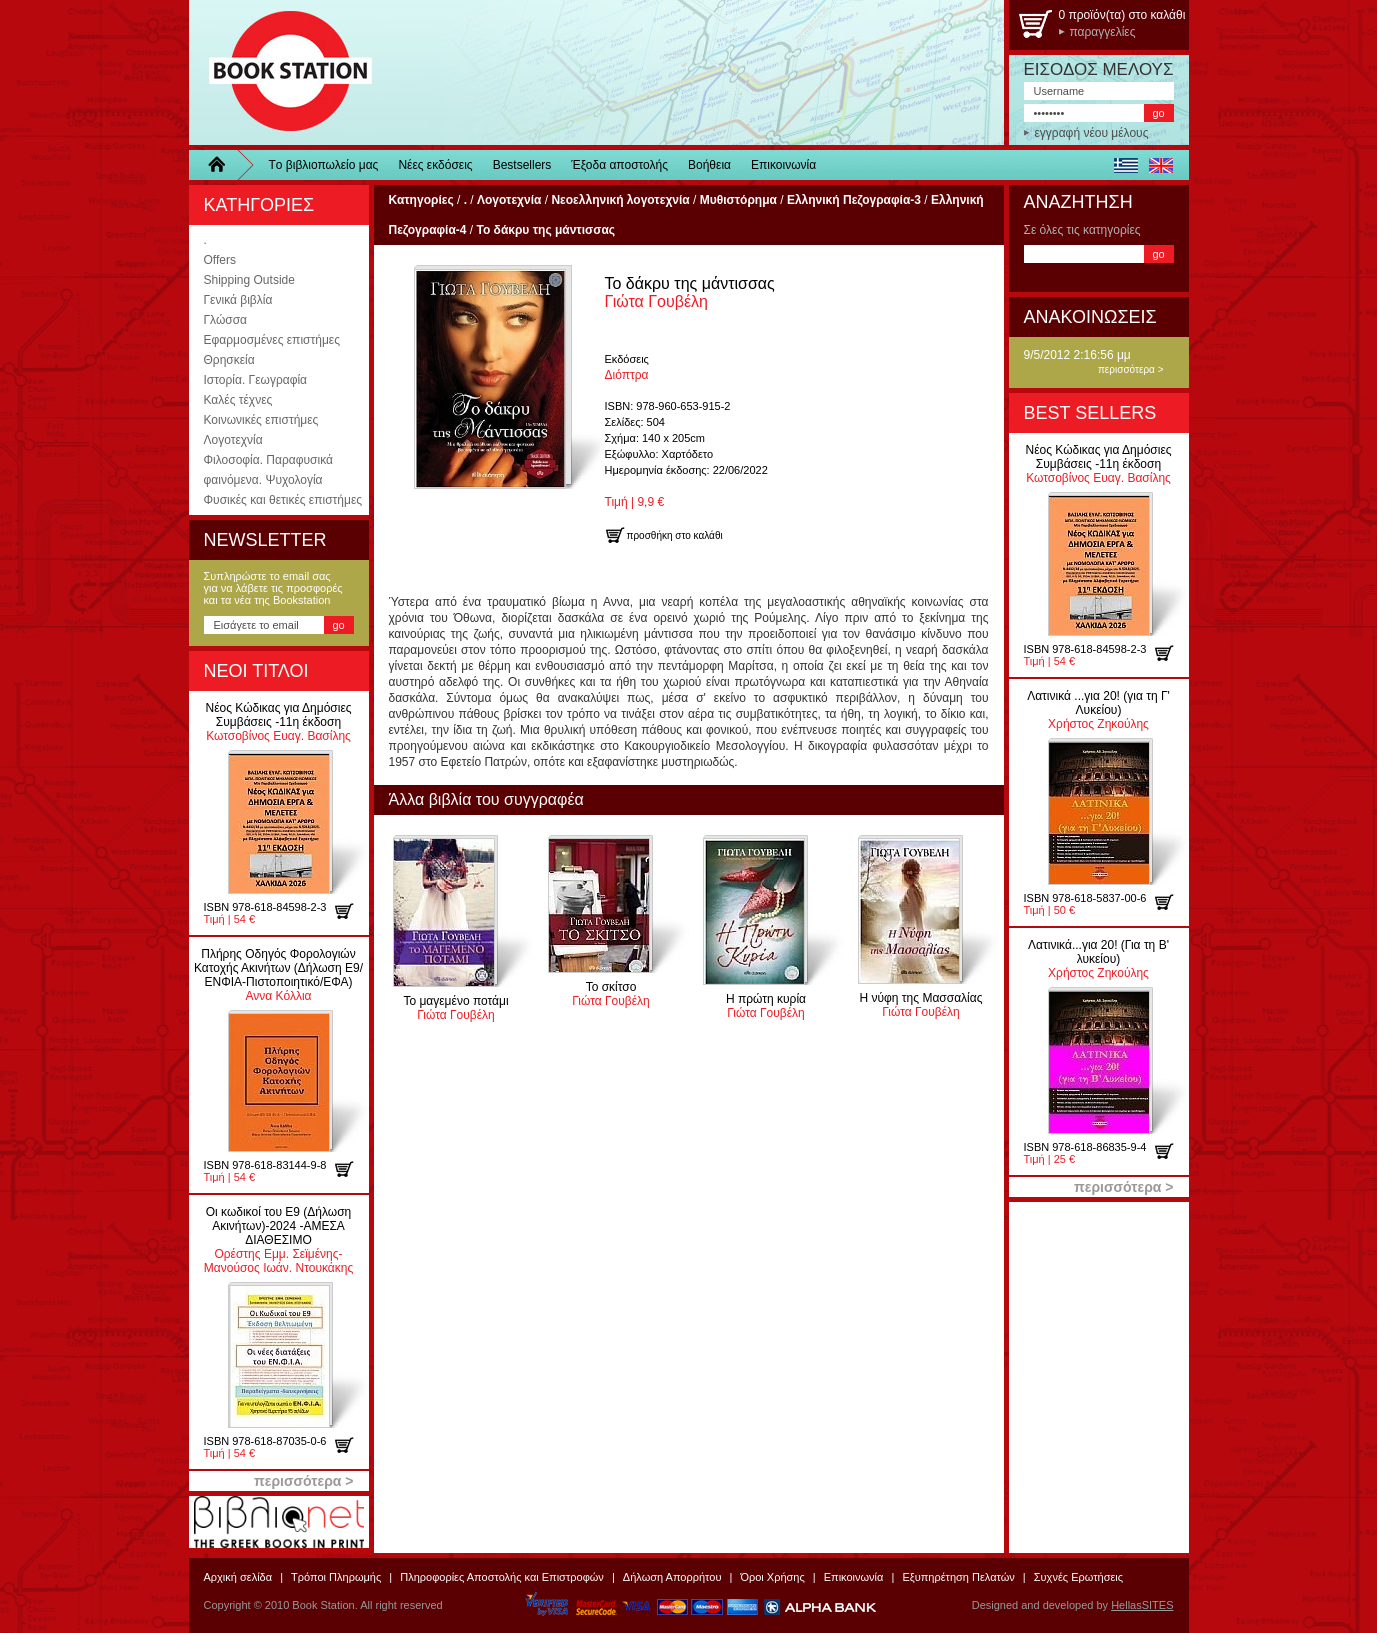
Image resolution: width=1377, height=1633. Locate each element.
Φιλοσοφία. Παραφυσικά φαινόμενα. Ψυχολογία (268, 470)
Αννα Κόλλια (278, 975)
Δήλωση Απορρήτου (672, 1577)
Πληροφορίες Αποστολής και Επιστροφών (502, 1577)
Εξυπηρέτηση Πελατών (958, 1577)
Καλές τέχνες (238, 400)
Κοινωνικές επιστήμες (261, 420)
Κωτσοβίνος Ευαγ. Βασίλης (278, 722)
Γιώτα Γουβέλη (690, 292)
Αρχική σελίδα (238, 1577)
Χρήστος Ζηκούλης (1098, 710)
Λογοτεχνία (233, 440)
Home (224, 165)
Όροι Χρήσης (772, 1577)
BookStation (281, 72)
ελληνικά (1126, 165)
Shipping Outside (249, 280)
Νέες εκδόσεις (435, 165)
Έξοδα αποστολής (619, 165)
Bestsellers (522, 165)
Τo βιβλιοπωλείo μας (324, 165)
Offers (220, 260)
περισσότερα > (1131, 369)
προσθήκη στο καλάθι (351, 911)
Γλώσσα (226, 320)
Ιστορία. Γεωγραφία (256, 380)
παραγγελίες (1103, 32)
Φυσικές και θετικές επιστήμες (283, 500)
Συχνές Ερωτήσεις (1078, 1577)
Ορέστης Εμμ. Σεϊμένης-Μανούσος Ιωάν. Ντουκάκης (278, 1240)
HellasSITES (1142, 1605)
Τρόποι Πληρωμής (336, 1577)
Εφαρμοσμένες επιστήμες (272, 340)
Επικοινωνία (783, 165)
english (1161, 165)
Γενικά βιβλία (238, 300)
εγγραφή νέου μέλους (1092, 133)
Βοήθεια (709, 165)
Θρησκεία (229, 360)
